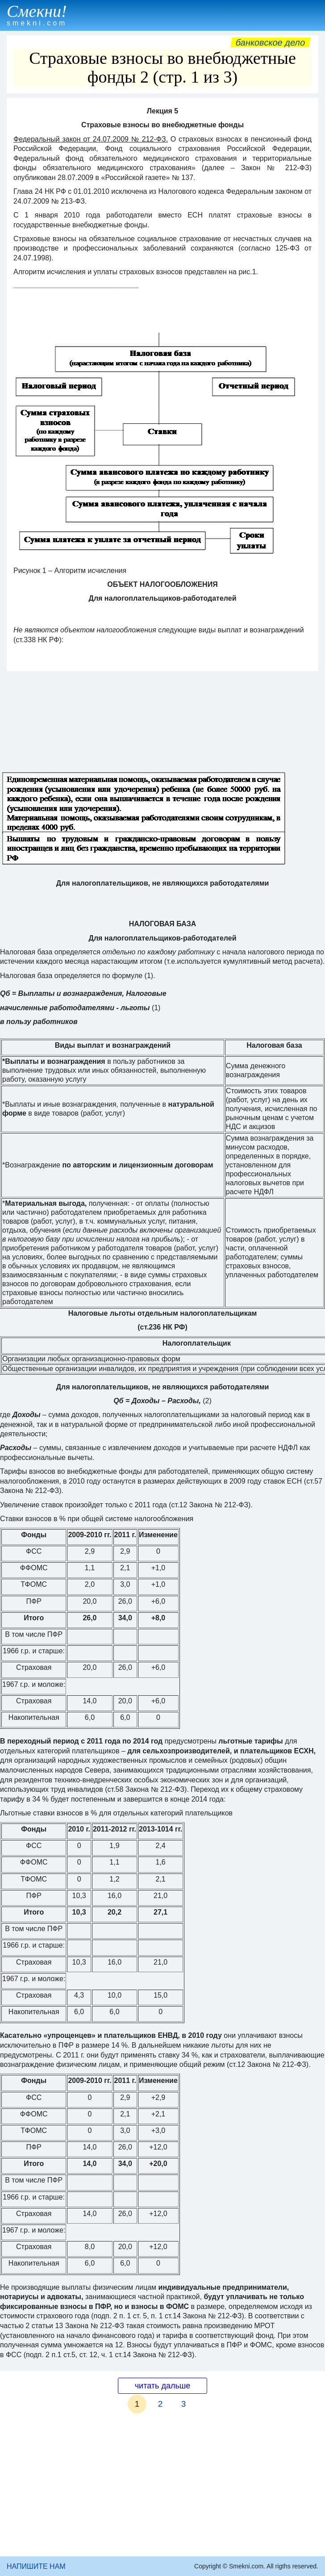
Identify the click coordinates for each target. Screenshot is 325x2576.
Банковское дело (270, 42)
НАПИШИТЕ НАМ (36, 2566)
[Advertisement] (162, 2489)
